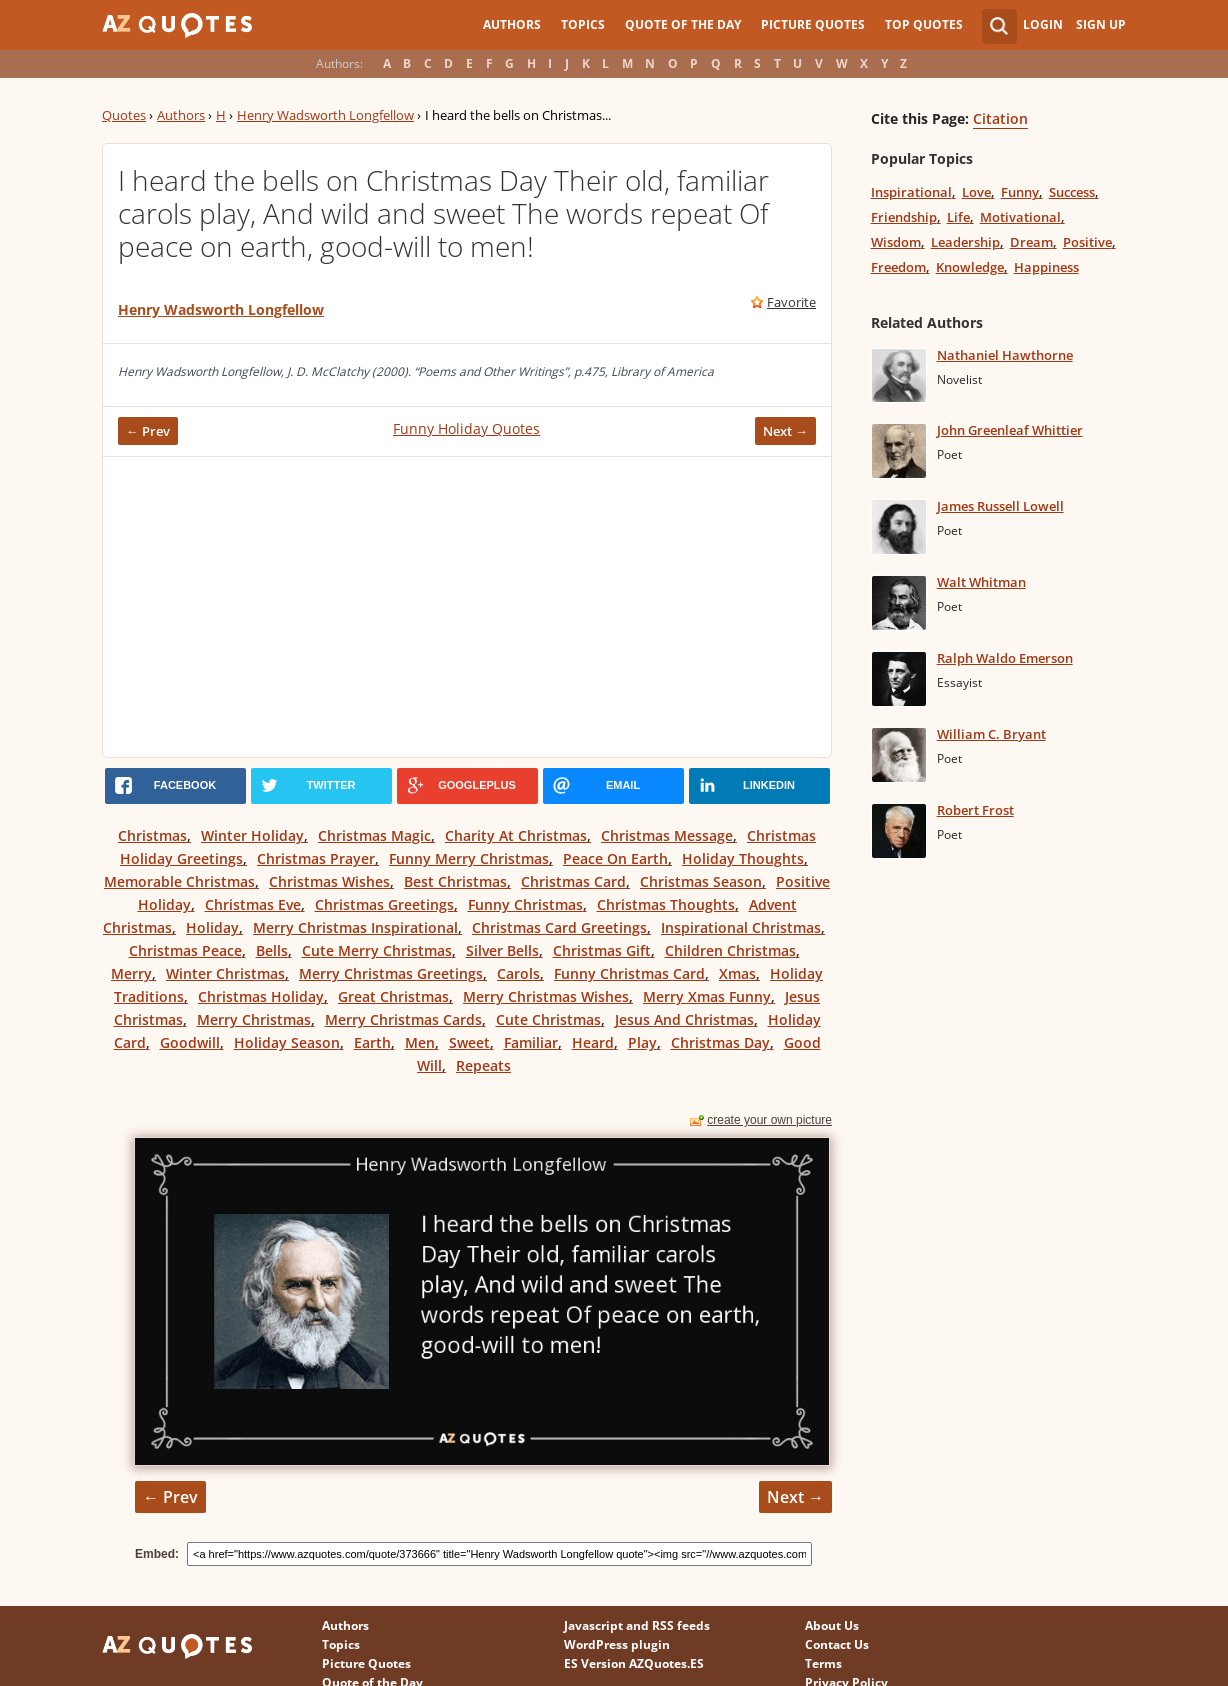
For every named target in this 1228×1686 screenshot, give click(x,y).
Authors (512, 24)
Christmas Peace (185, 950)
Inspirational (911, 192)
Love (976, 192)
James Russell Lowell (1000, 506)
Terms (823, 1663)
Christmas (152, 835)
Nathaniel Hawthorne (1005, 355)
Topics (583, 24)
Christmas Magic (374, 835)
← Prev (148, 431)
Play (642, 1042)
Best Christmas (455, 881)
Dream (1031, 242)
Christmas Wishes (329, 881)
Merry (131, 973)
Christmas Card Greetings (559, 927)
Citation (1000, 118)
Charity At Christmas (516, 835)
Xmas (737, 973)
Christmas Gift (602, 950)
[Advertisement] (467, 607)
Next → (785, 431)
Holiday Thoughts (743, 858)
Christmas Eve (253, 904)
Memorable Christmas (179, 881)
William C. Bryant (991, 734)
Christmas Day (720, 1042)
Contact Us (837, 1644)
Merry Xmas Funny (707, 996)
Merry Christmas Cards (403, 1019)
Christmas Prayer (316, 858)
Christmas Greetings (384, 904)
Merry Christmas (254, 1019)
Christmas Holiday (261, 996)
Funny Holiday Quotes (466, 428)
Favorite (791, 302)
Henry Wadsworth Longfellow (325, 115)
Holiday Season (287, 1042)
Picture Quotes (813, 24)
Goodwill (190, 1042)
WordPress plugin (617, 1644)
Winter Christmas (225, 973)
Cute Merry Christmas (377, 950)
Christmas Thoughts (666, 904)
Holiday (212, 927)
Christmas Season (701, 881)
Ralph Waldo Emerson (1005, 658)
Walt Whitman (981, 582)
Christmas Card (573, 881)
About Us (832, 1625)
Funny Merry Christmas (469, 858)
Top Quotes (924, 24)
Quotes (124, 115)
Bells (272, 950)
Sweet (469, 1042)
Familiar (531, 1042)
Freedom (898, 267)
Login (1043, 24)
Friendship (904, 217)
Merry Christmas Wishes (546, 996)
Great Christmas (393, 996)
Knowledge (970, 267)
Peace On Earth (615, 858)
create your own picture (769, 1120)
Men (420, 1042)
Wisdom (896, 242)
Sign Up (1101, 24)
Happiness (1046, 267)
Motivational (1020, 217)
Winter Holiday (252, 835)
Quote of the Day (683, 24)
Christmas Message (667, 835)
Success (1072, 192)
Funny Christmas (525, 904)
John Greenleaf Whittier (1010, 430)
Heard (593, 1042)
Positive (1087, 242)
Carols (518, 973)
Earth (372, 1042)
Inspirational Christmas (741, 927)
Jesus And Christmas (684, 1019)
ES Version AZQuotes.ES (634, 1663)
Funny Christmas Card (629, 973)
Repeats (483, 1065)
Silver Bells (502, 950)
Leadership (965, 242)
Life (958, 217)
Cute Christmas (548, 1019)
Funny (1020, 192)
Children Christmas (730, 950)
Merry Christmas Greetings (391, 973)
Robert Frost (975, 810)
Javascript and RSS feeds (637, 1625)
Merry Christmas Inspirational (355, 927)
